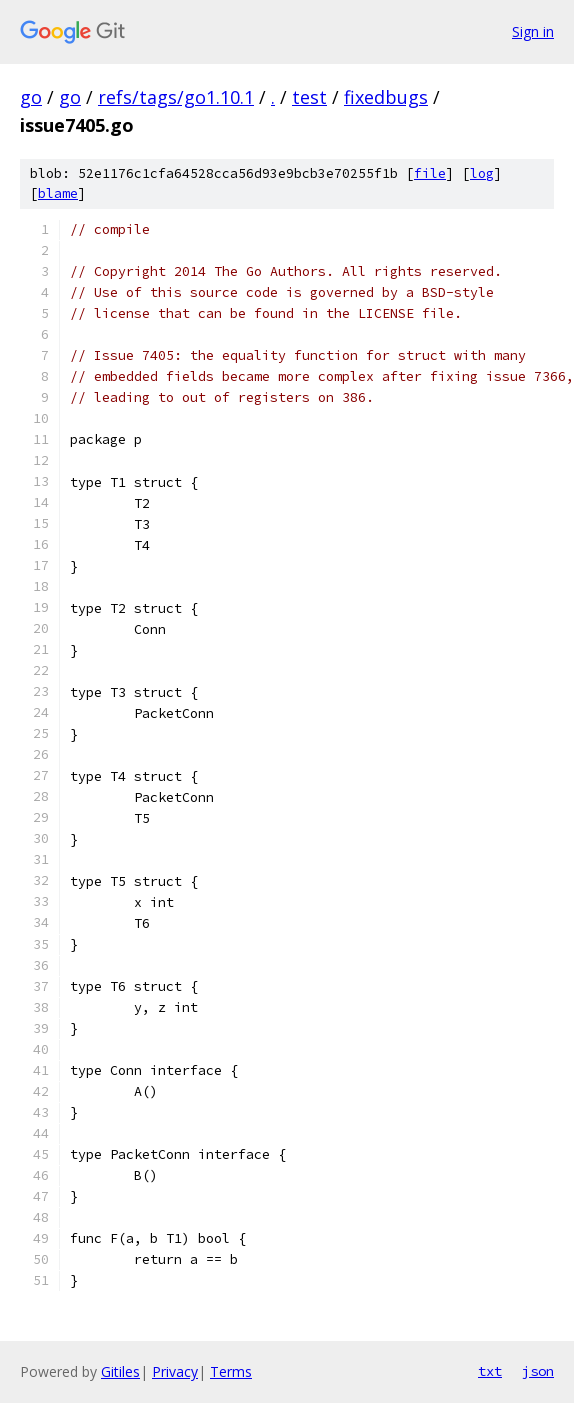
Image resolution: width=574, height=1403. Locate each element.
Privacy (175, 1371)
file (430, 173)
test (309, 97)
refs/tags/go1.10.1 (176, 97)
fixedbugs (386, 97)
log (482, 173)
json (538, 1371)
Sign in (533, 31)
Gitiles (120, 1371)
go (31, 97)
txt (490, 1371)
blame (58, 193)
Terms (231, 1371)
